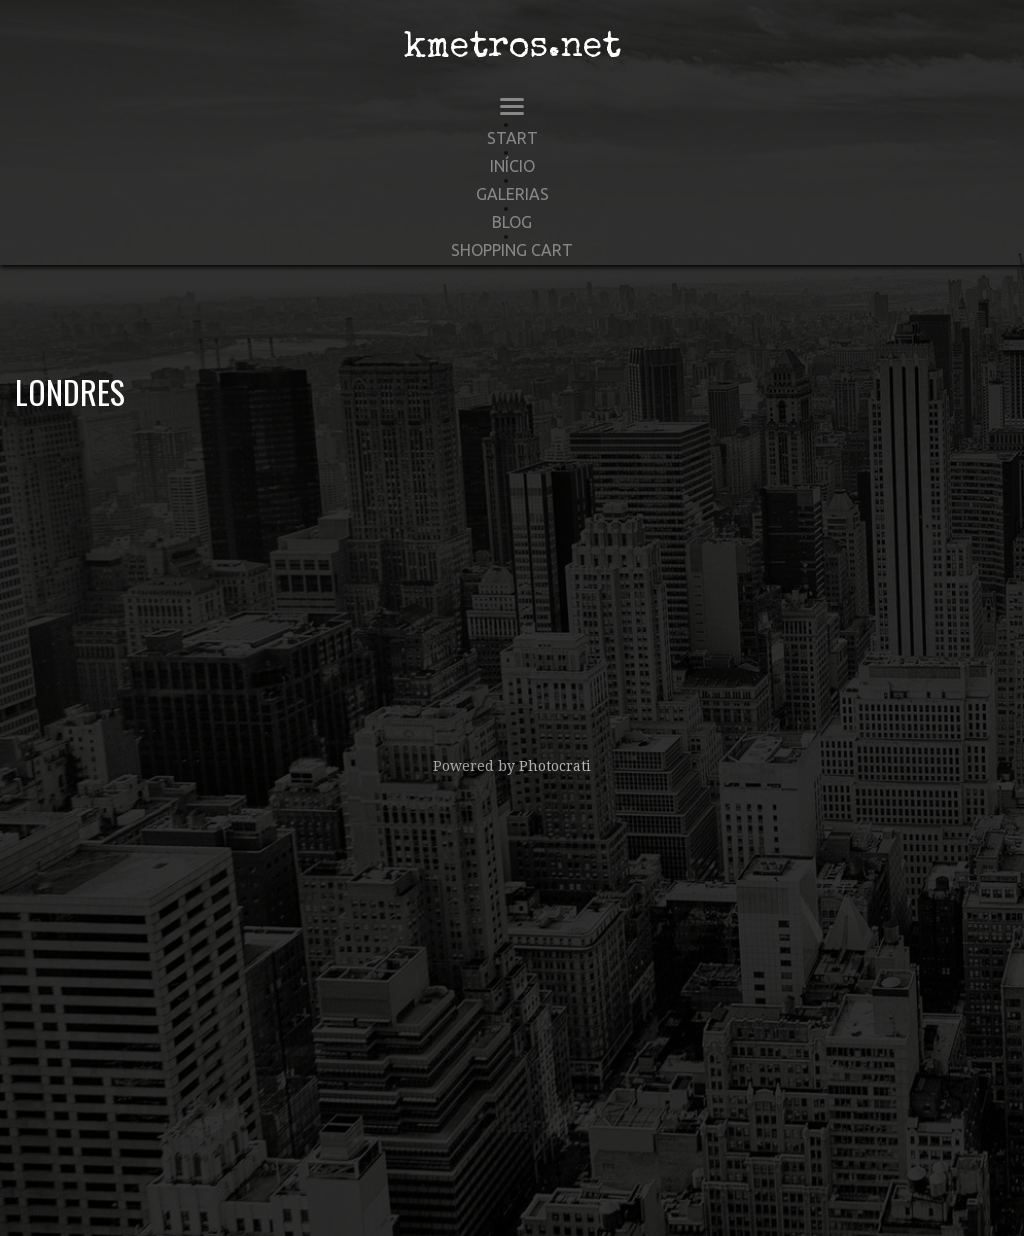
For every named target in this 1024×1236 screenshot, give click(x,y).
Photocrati (555, 766)
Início (512, 166)
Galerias (512, 194)
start (512, 138)
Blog (512, 222)
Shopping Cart (512, 250)
